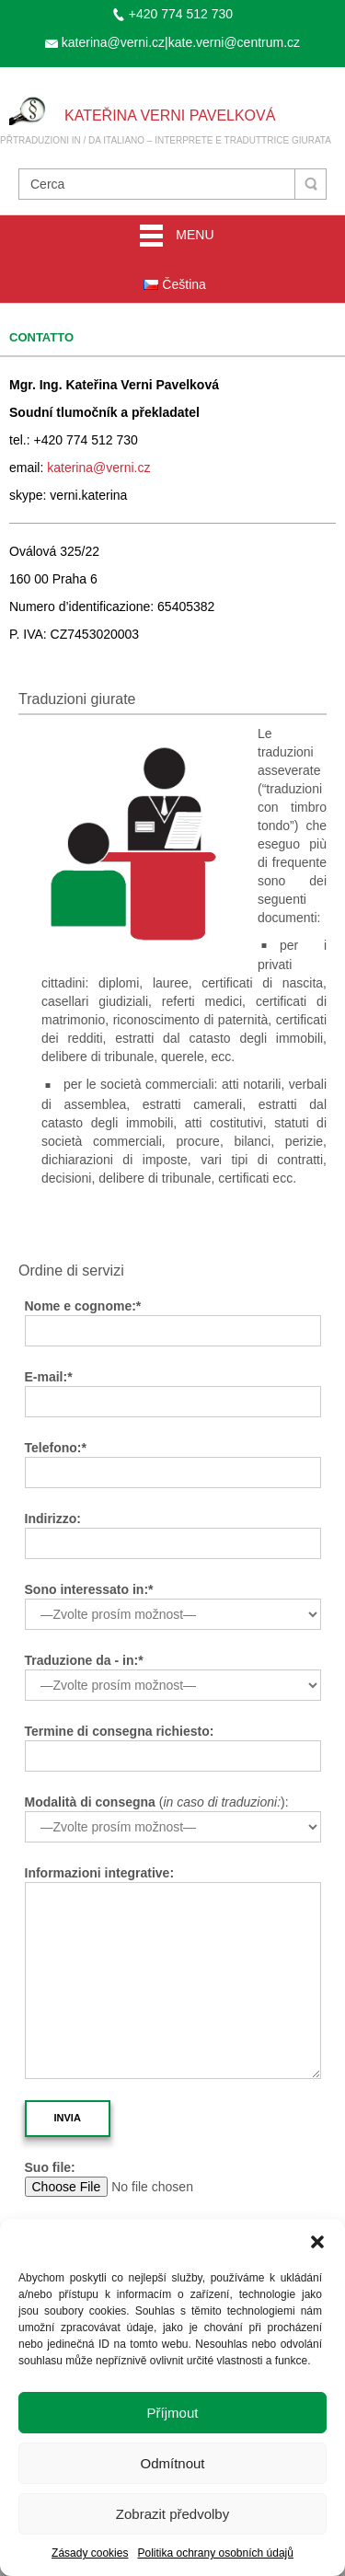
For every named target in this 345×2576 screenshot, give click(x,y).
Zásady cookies (90, 2553)
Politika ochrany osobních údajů (215, 2553)
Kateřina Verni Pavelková (169, 115)
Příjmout (173, 2412)
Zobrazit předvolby (172, 2514)
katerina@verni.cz (98, 467)
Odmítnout (172, 2463)
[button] (317, 2242)
